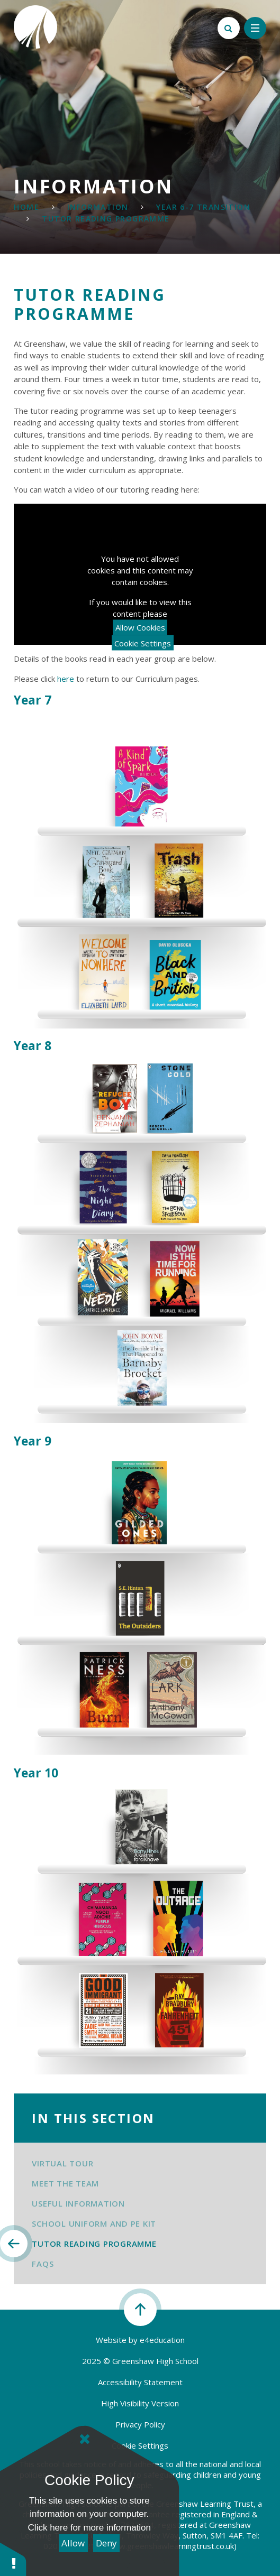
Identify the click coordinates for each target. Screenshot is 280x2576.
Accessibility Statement (140, 2382)
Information (97, 207)
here (65, 678)
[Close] (85, 2439)
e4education (162, 2339)
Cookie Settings (142, 642)
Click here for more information (89, 2528)
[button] (13, 2559)
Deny (106, 2543)
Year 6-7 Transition (203, 207)
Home (26, 207)
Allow (73, 2543)
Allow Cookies (140, 627)
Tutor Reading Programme (105, 219)
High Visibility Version (140, 2403)
